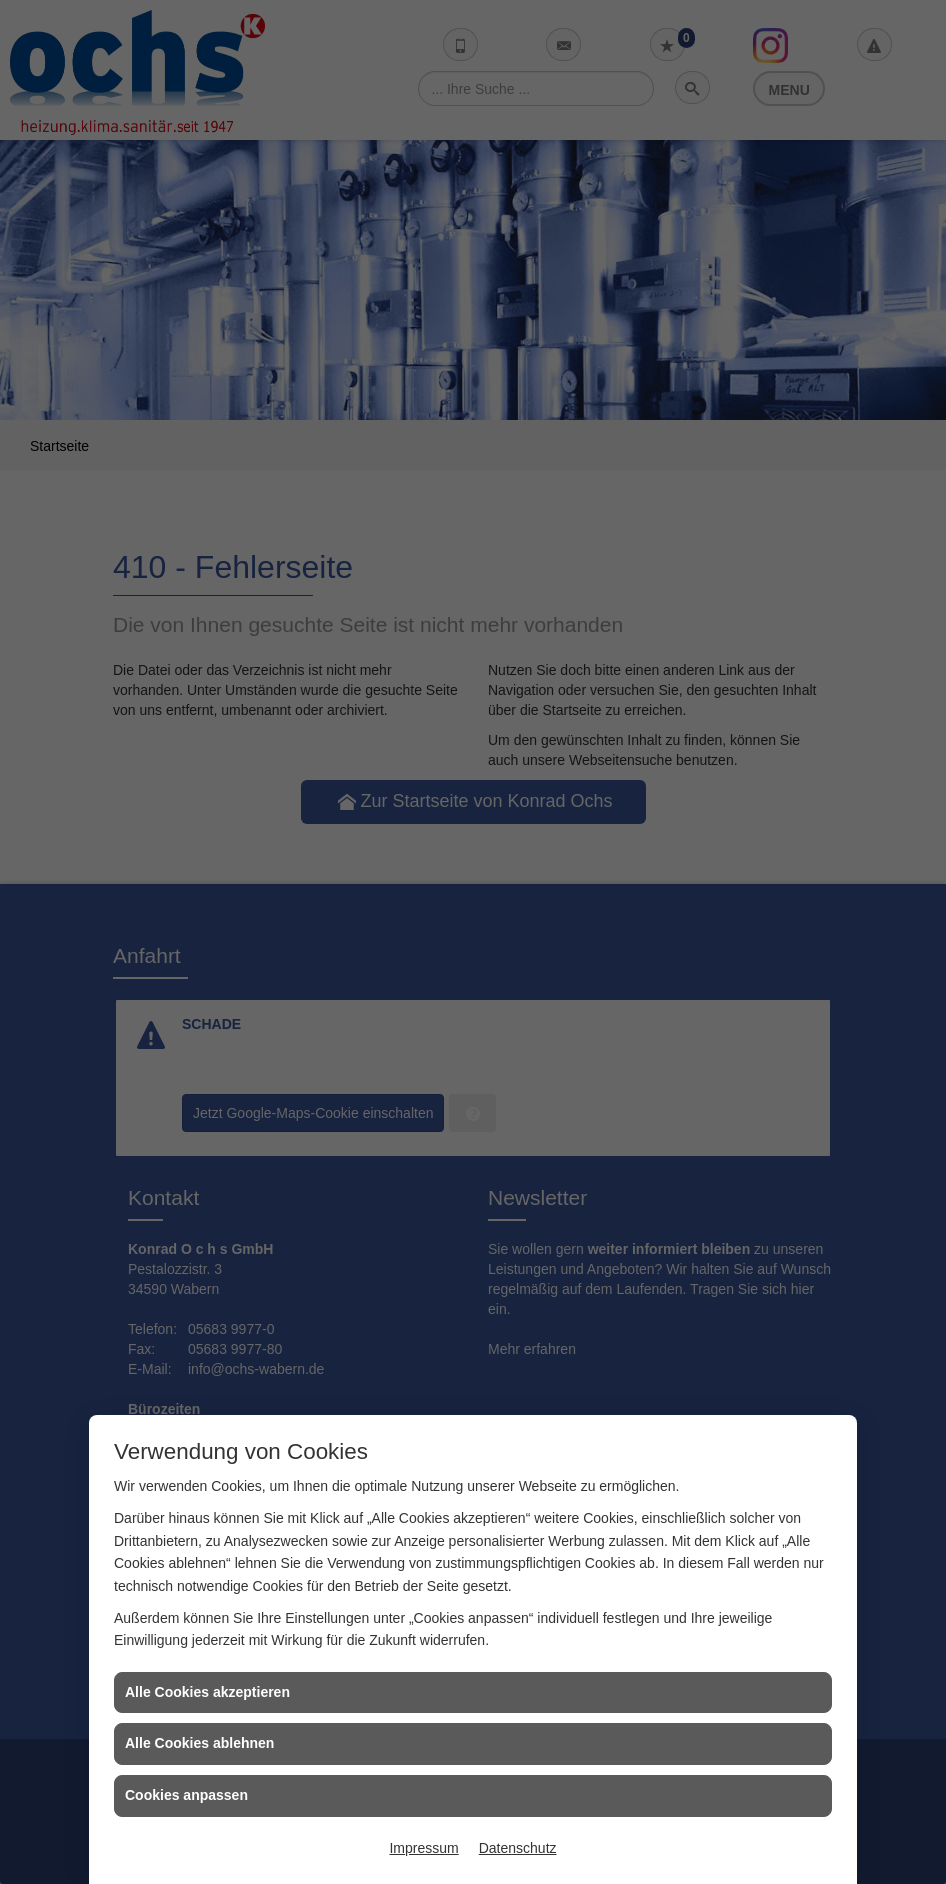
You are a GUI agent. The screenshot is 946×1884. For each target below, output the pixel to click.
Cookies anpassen (186, 1795)
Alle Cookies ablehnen (199, 1743)
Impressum (423, 1848)
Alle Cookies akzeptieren (207, 1692)
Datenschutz (518, 1848)
